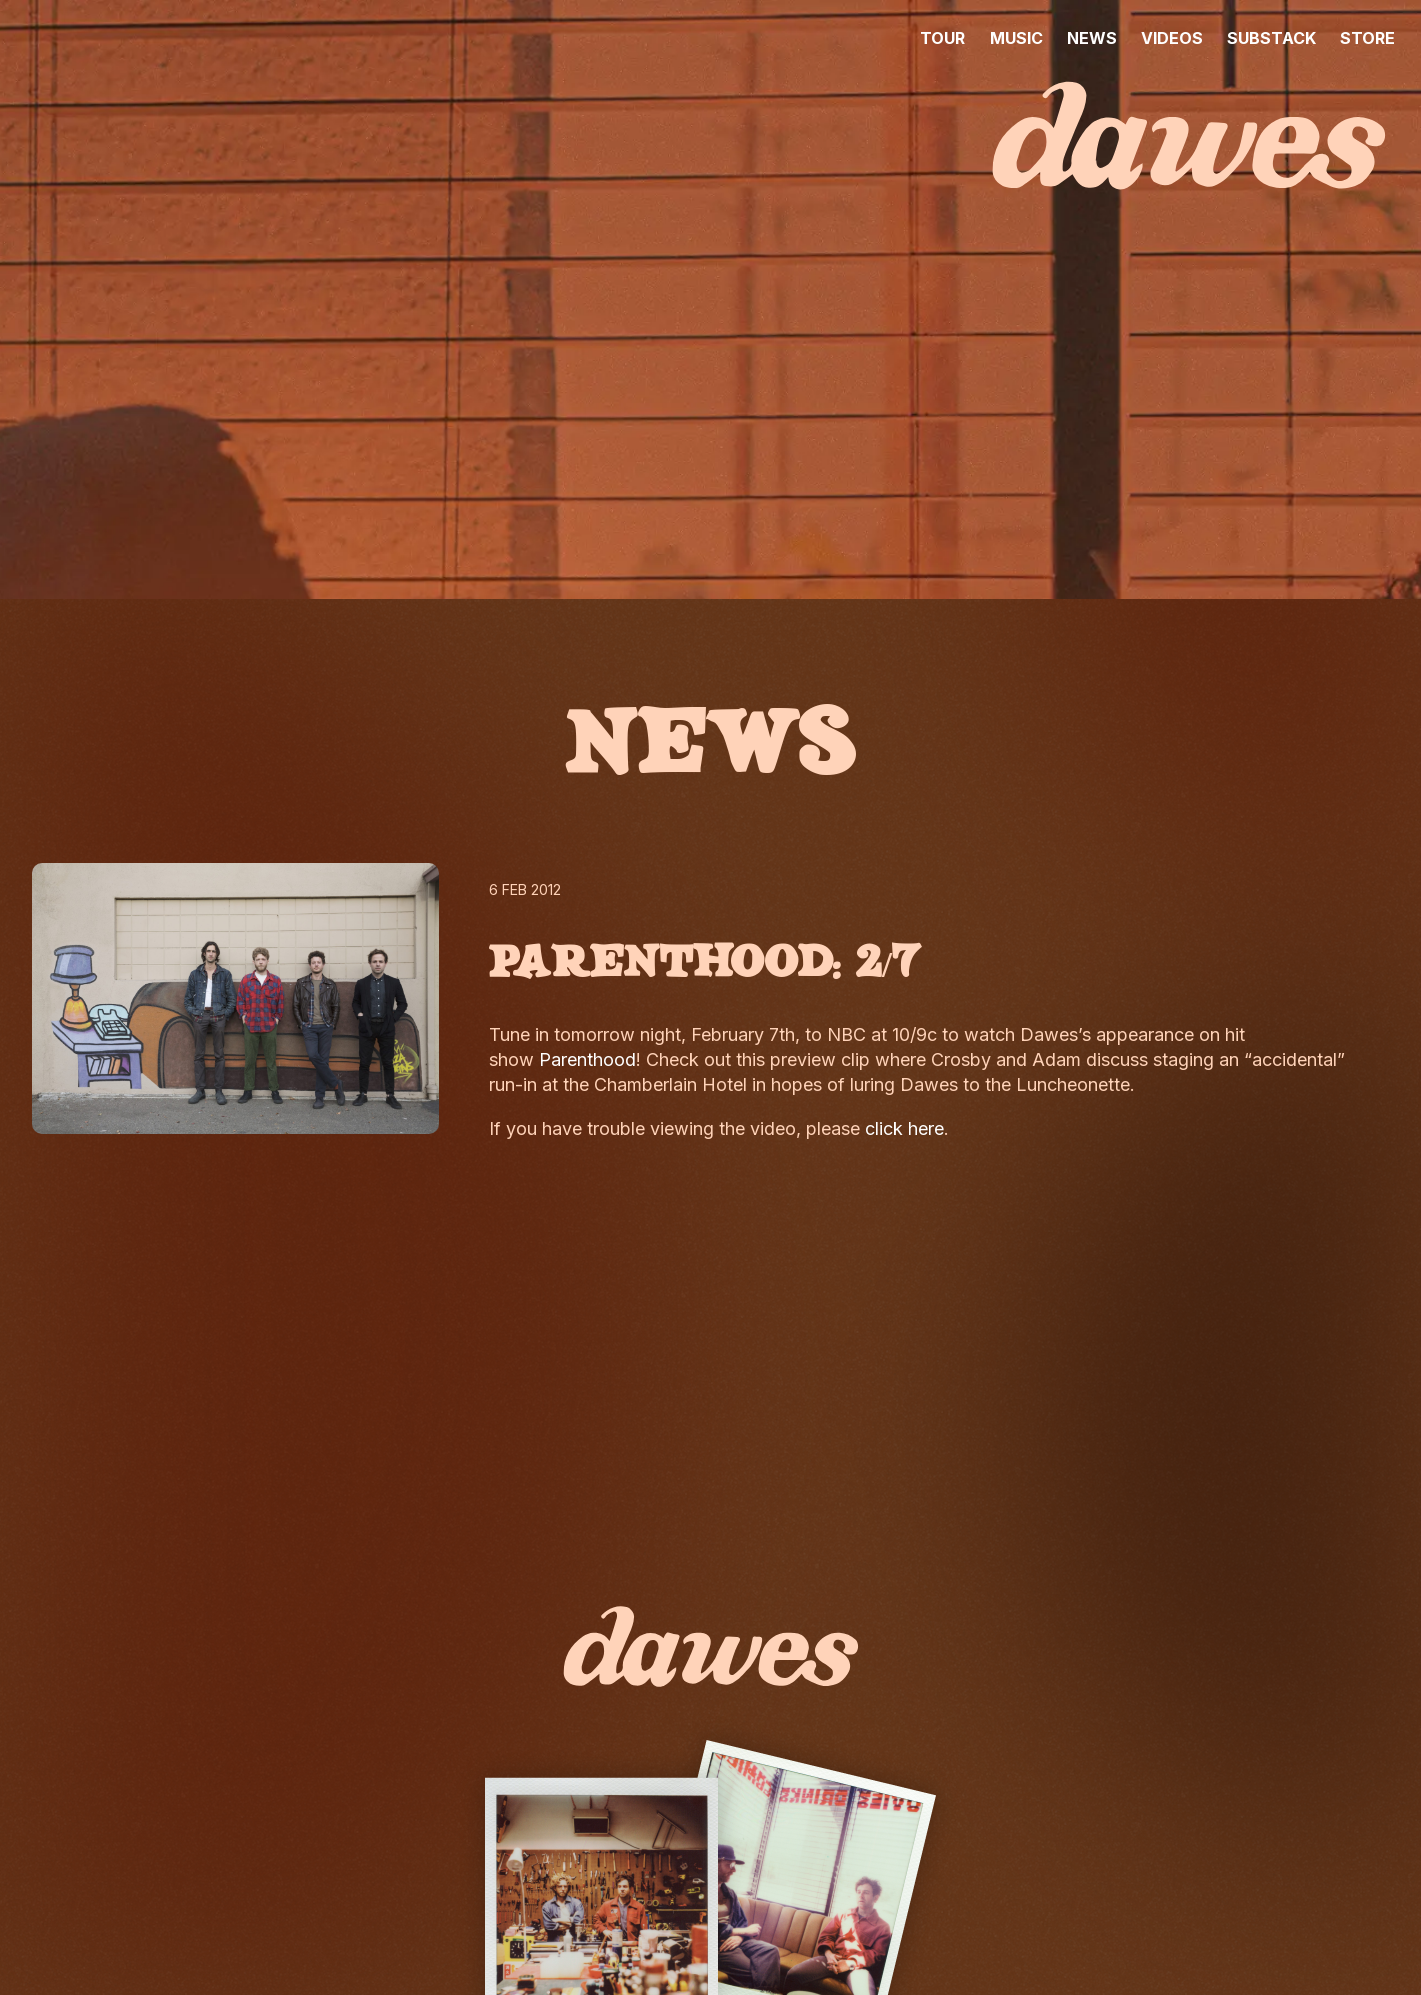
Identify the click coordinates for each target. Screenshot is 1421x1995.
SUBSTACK (1271, 38)
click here (904, 1128)
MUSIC (1016, 38)
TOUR (942, 38)
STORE (1367, 38)
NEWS (1092, 38)
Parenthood (587, 1059)
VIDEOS (1172, 38)
